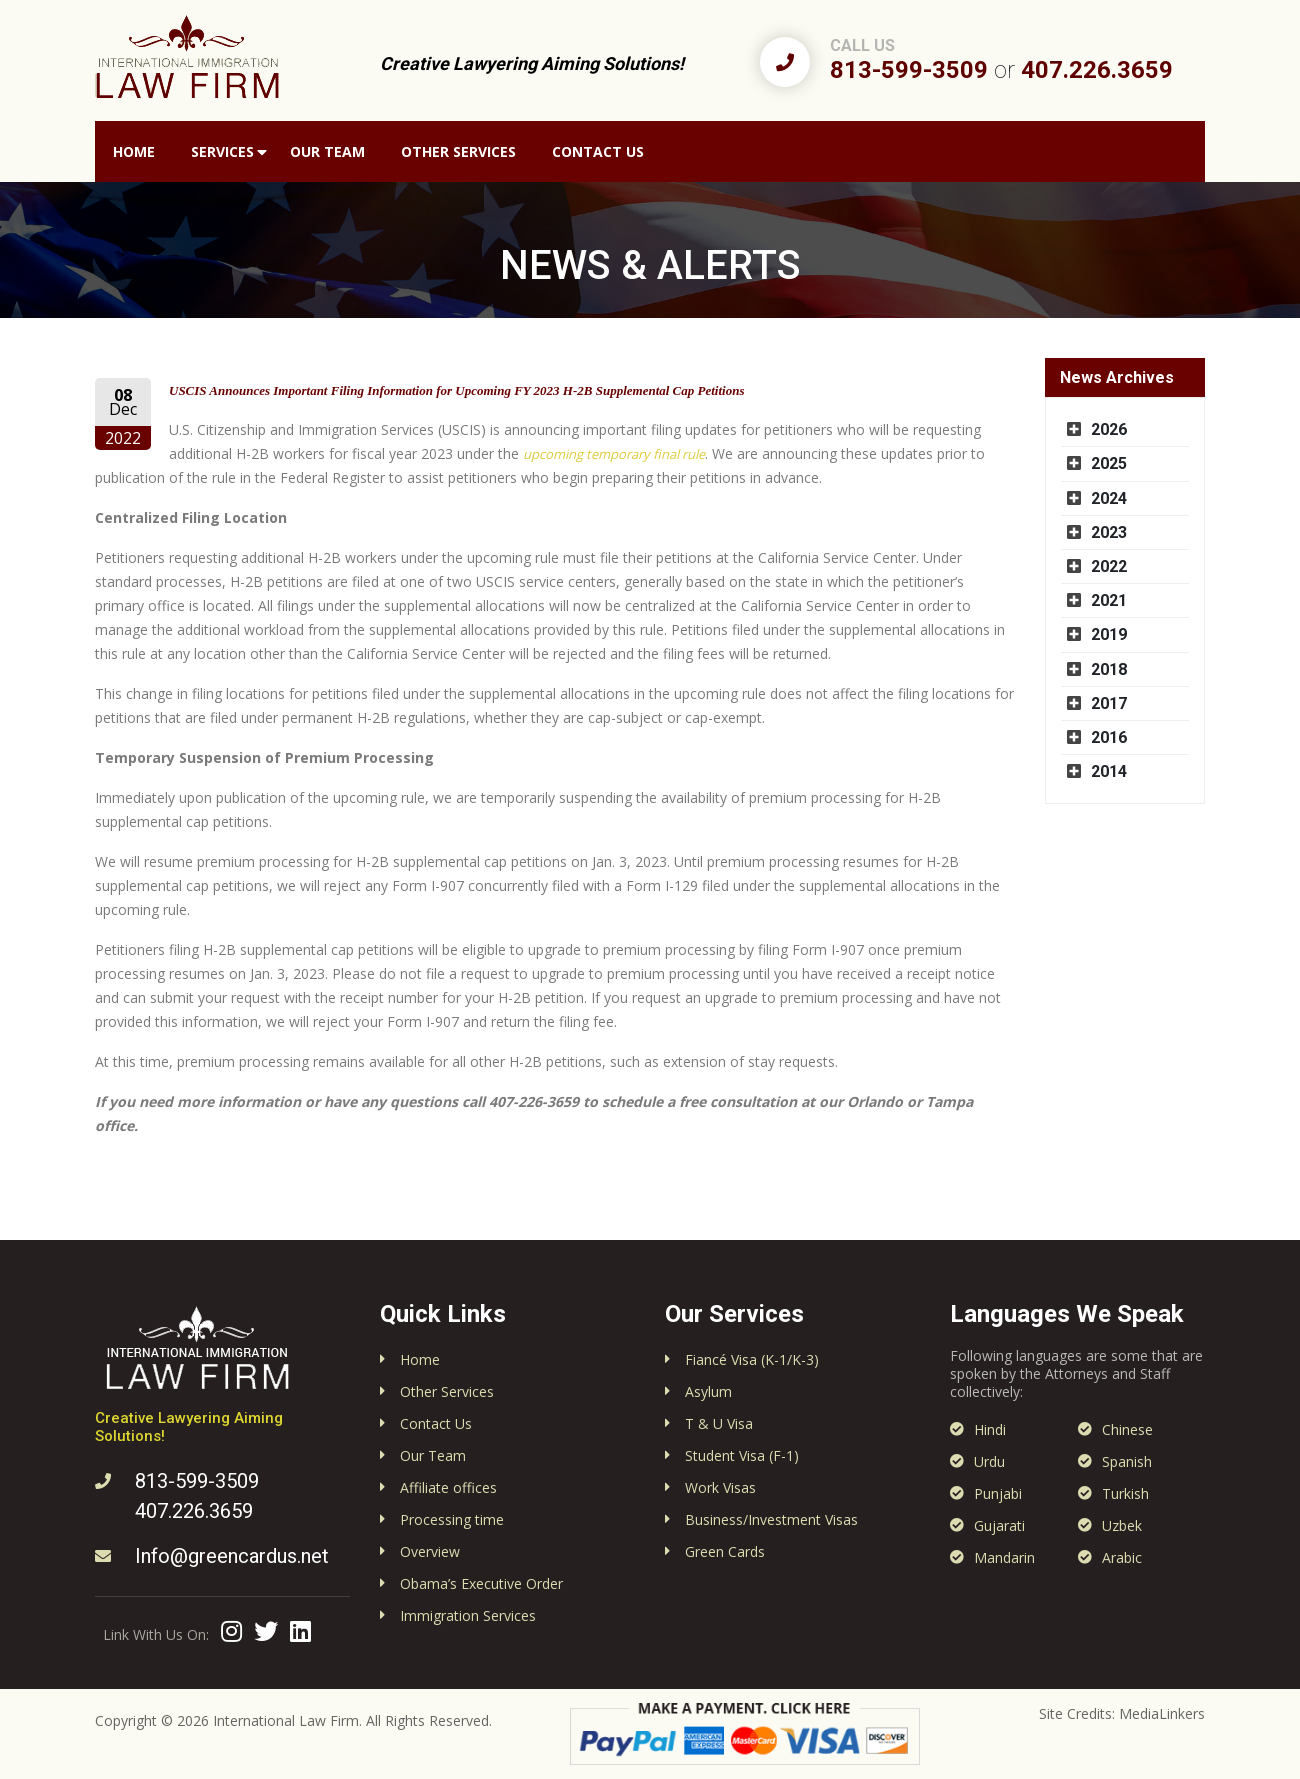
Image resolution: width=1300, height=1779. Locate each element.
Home (134, 151)
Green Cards (725, 1551)
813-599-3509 (909, 70)
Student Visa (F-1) (742, 1455)
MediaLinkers (1162, 1713)
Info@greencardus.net (232, 1556)
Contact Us (598, 151)
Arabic (1122, 1557)
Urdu (989, 1461)
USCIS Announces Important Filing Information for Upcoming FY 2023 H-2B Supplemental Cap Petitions (457, 390)
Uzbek (1122, 1525)
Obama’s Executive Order (481, 1583)
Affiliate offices (448, 1487)
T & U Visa (719, 1423)
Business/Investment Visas (771, 1519)
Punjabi (998, 1493)
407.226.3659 (1097, 70)
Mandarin (1004, 1557)
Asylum (708, 1391)
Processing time (452, 1519)
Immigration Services (468, 1615)
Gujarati (999, 1525)
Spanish (1127, 1461)
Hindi (990, 1429)
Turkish (1125, 1493)
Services (222, 151)
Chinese (1127, 1429)
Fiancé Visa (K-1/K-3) (752, 1359)
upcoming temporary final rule (614, 454)
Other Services (458, 151)
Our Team (327, 151)
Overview (430, 1551)
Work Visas (720, 1487)
